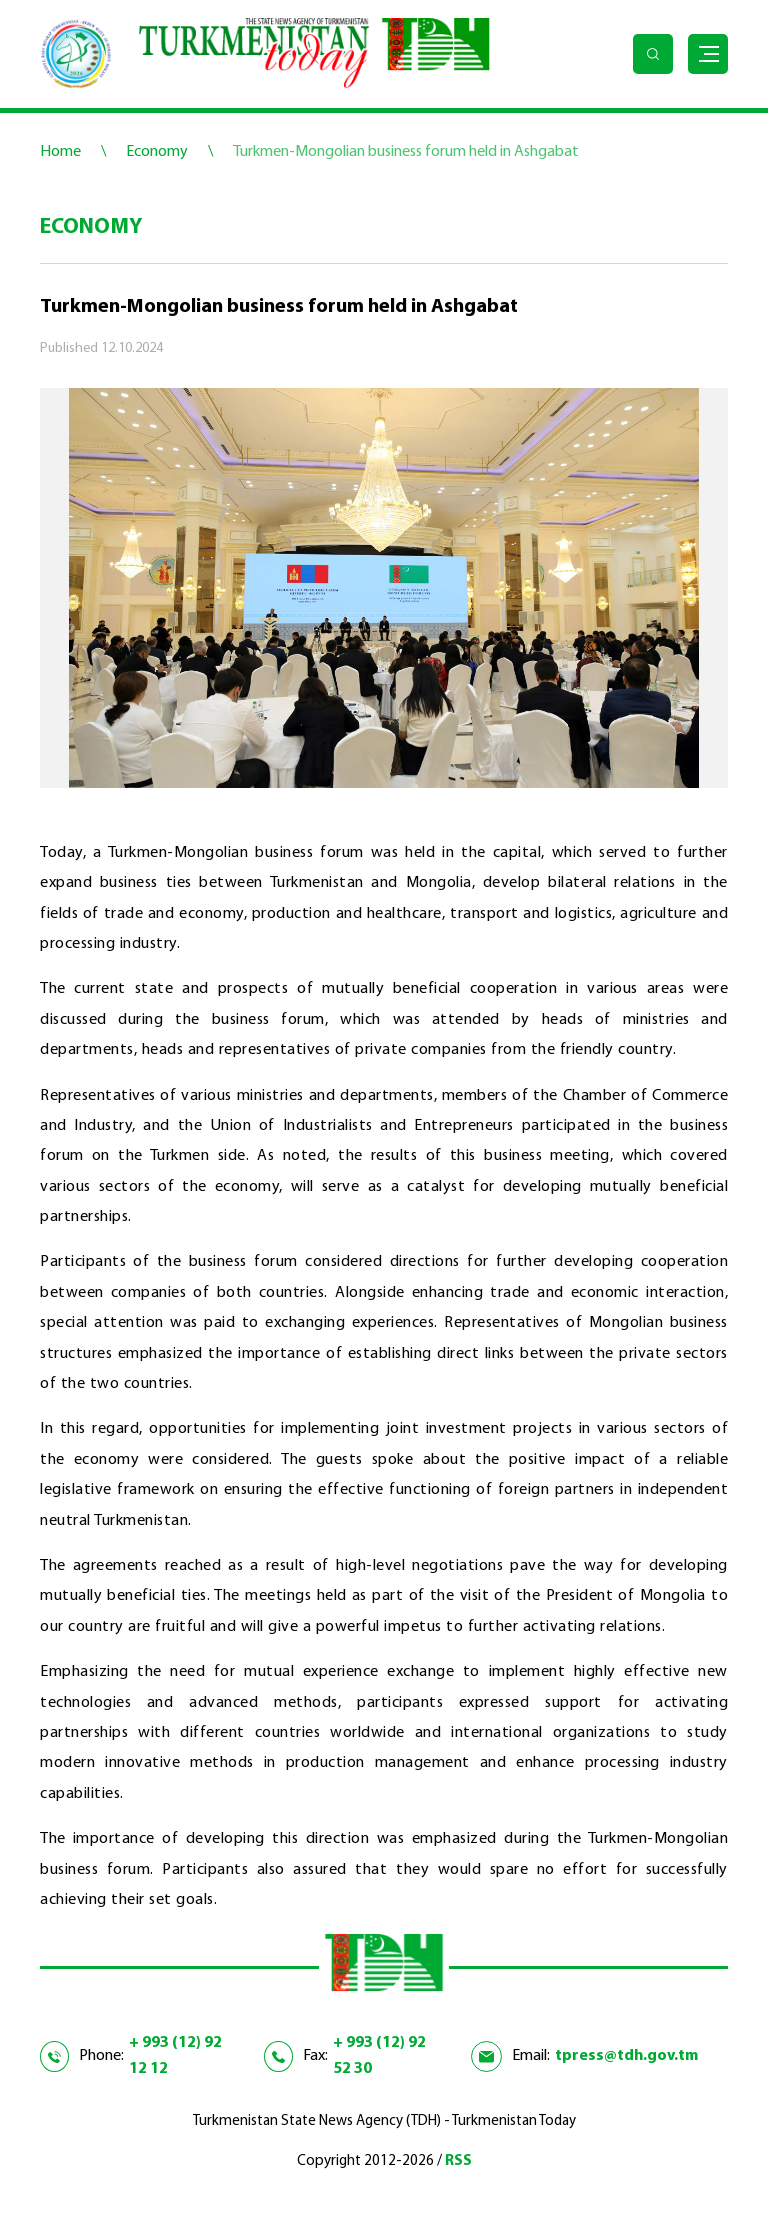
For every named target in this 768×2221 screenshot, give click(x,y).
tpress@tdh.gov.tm (626, 2056)
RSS (458, 2161)
